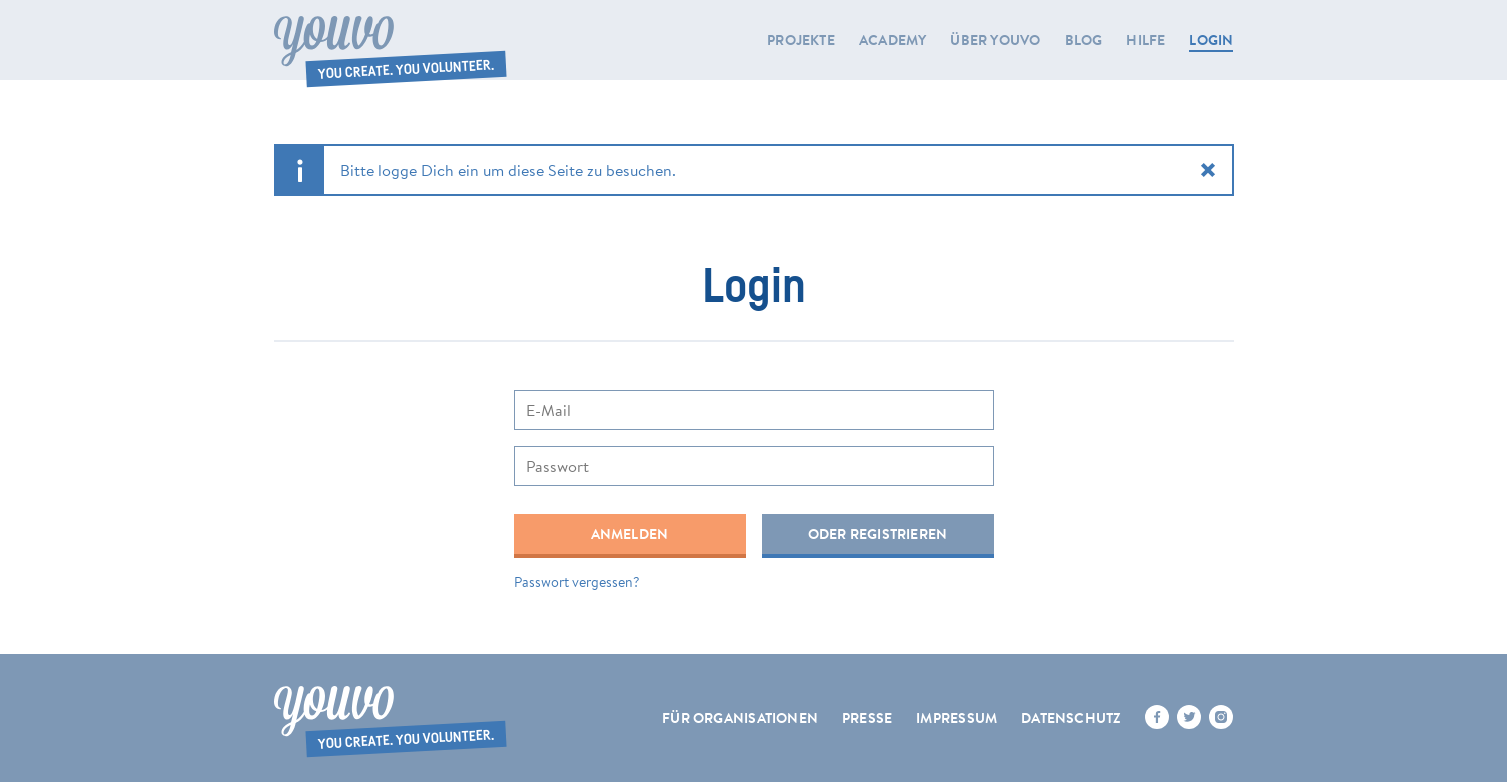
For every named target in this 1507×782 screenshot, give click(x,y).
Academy (892, 40)
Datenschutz (1071, 718)
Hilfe (1145, 40)
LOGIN (1211, 40)
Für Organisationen (740, 718)
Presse (867, 718)
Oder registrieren (878, 534)
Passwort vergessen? (577, 582)
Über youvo (995, 40)
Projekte (801, 40)
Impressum (956, 718)
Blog (1084, 40)
